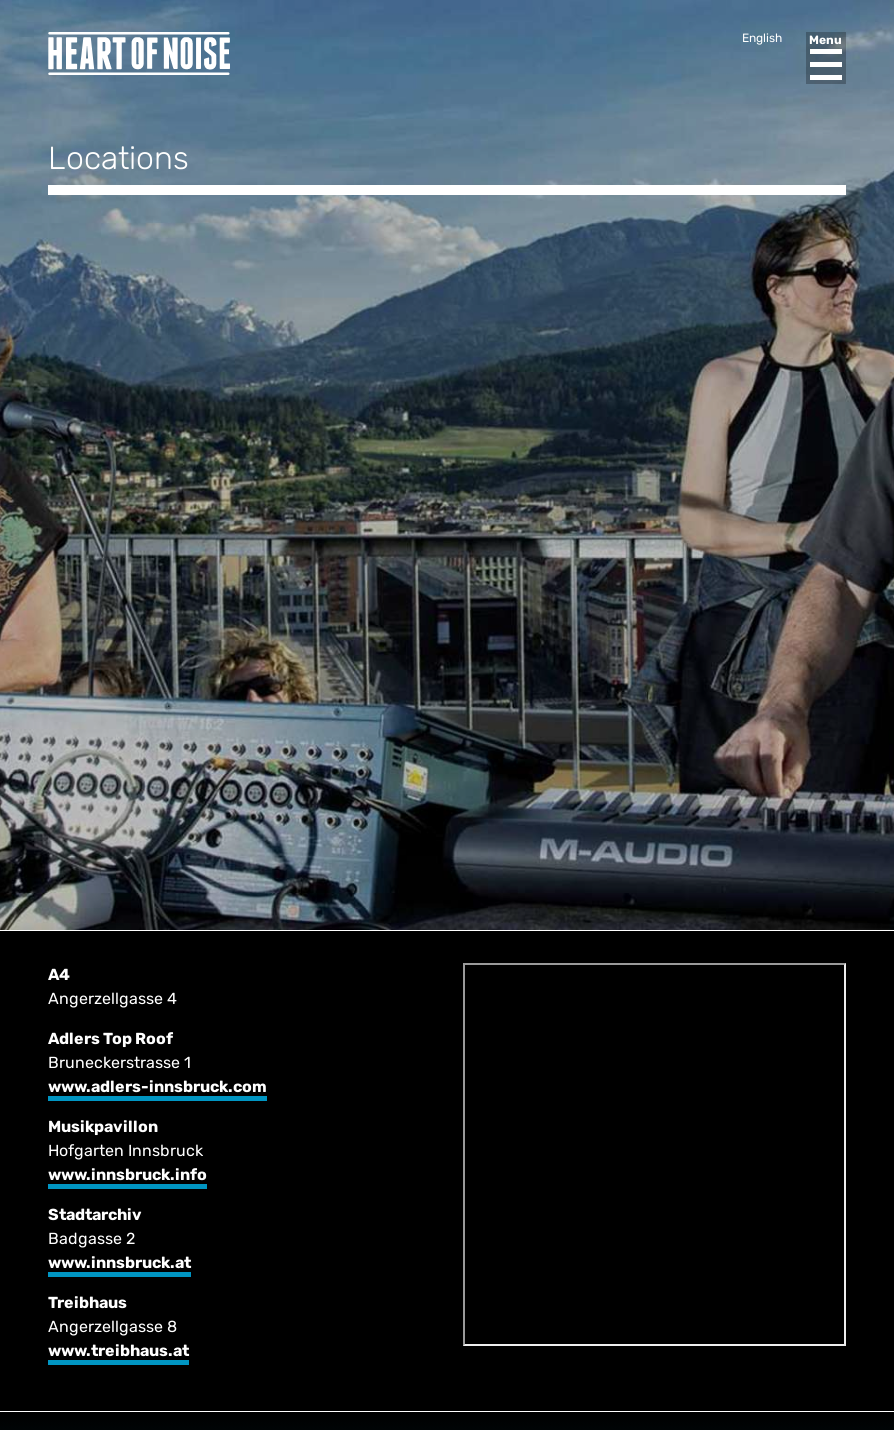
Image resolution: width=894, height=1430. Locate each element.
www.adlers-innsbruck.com (157, 1086)
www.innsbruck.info (127, 1174)
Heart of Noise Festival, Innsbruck (139, 53)
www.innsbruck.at (119, 1262)
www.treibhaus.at (118, 1350)
